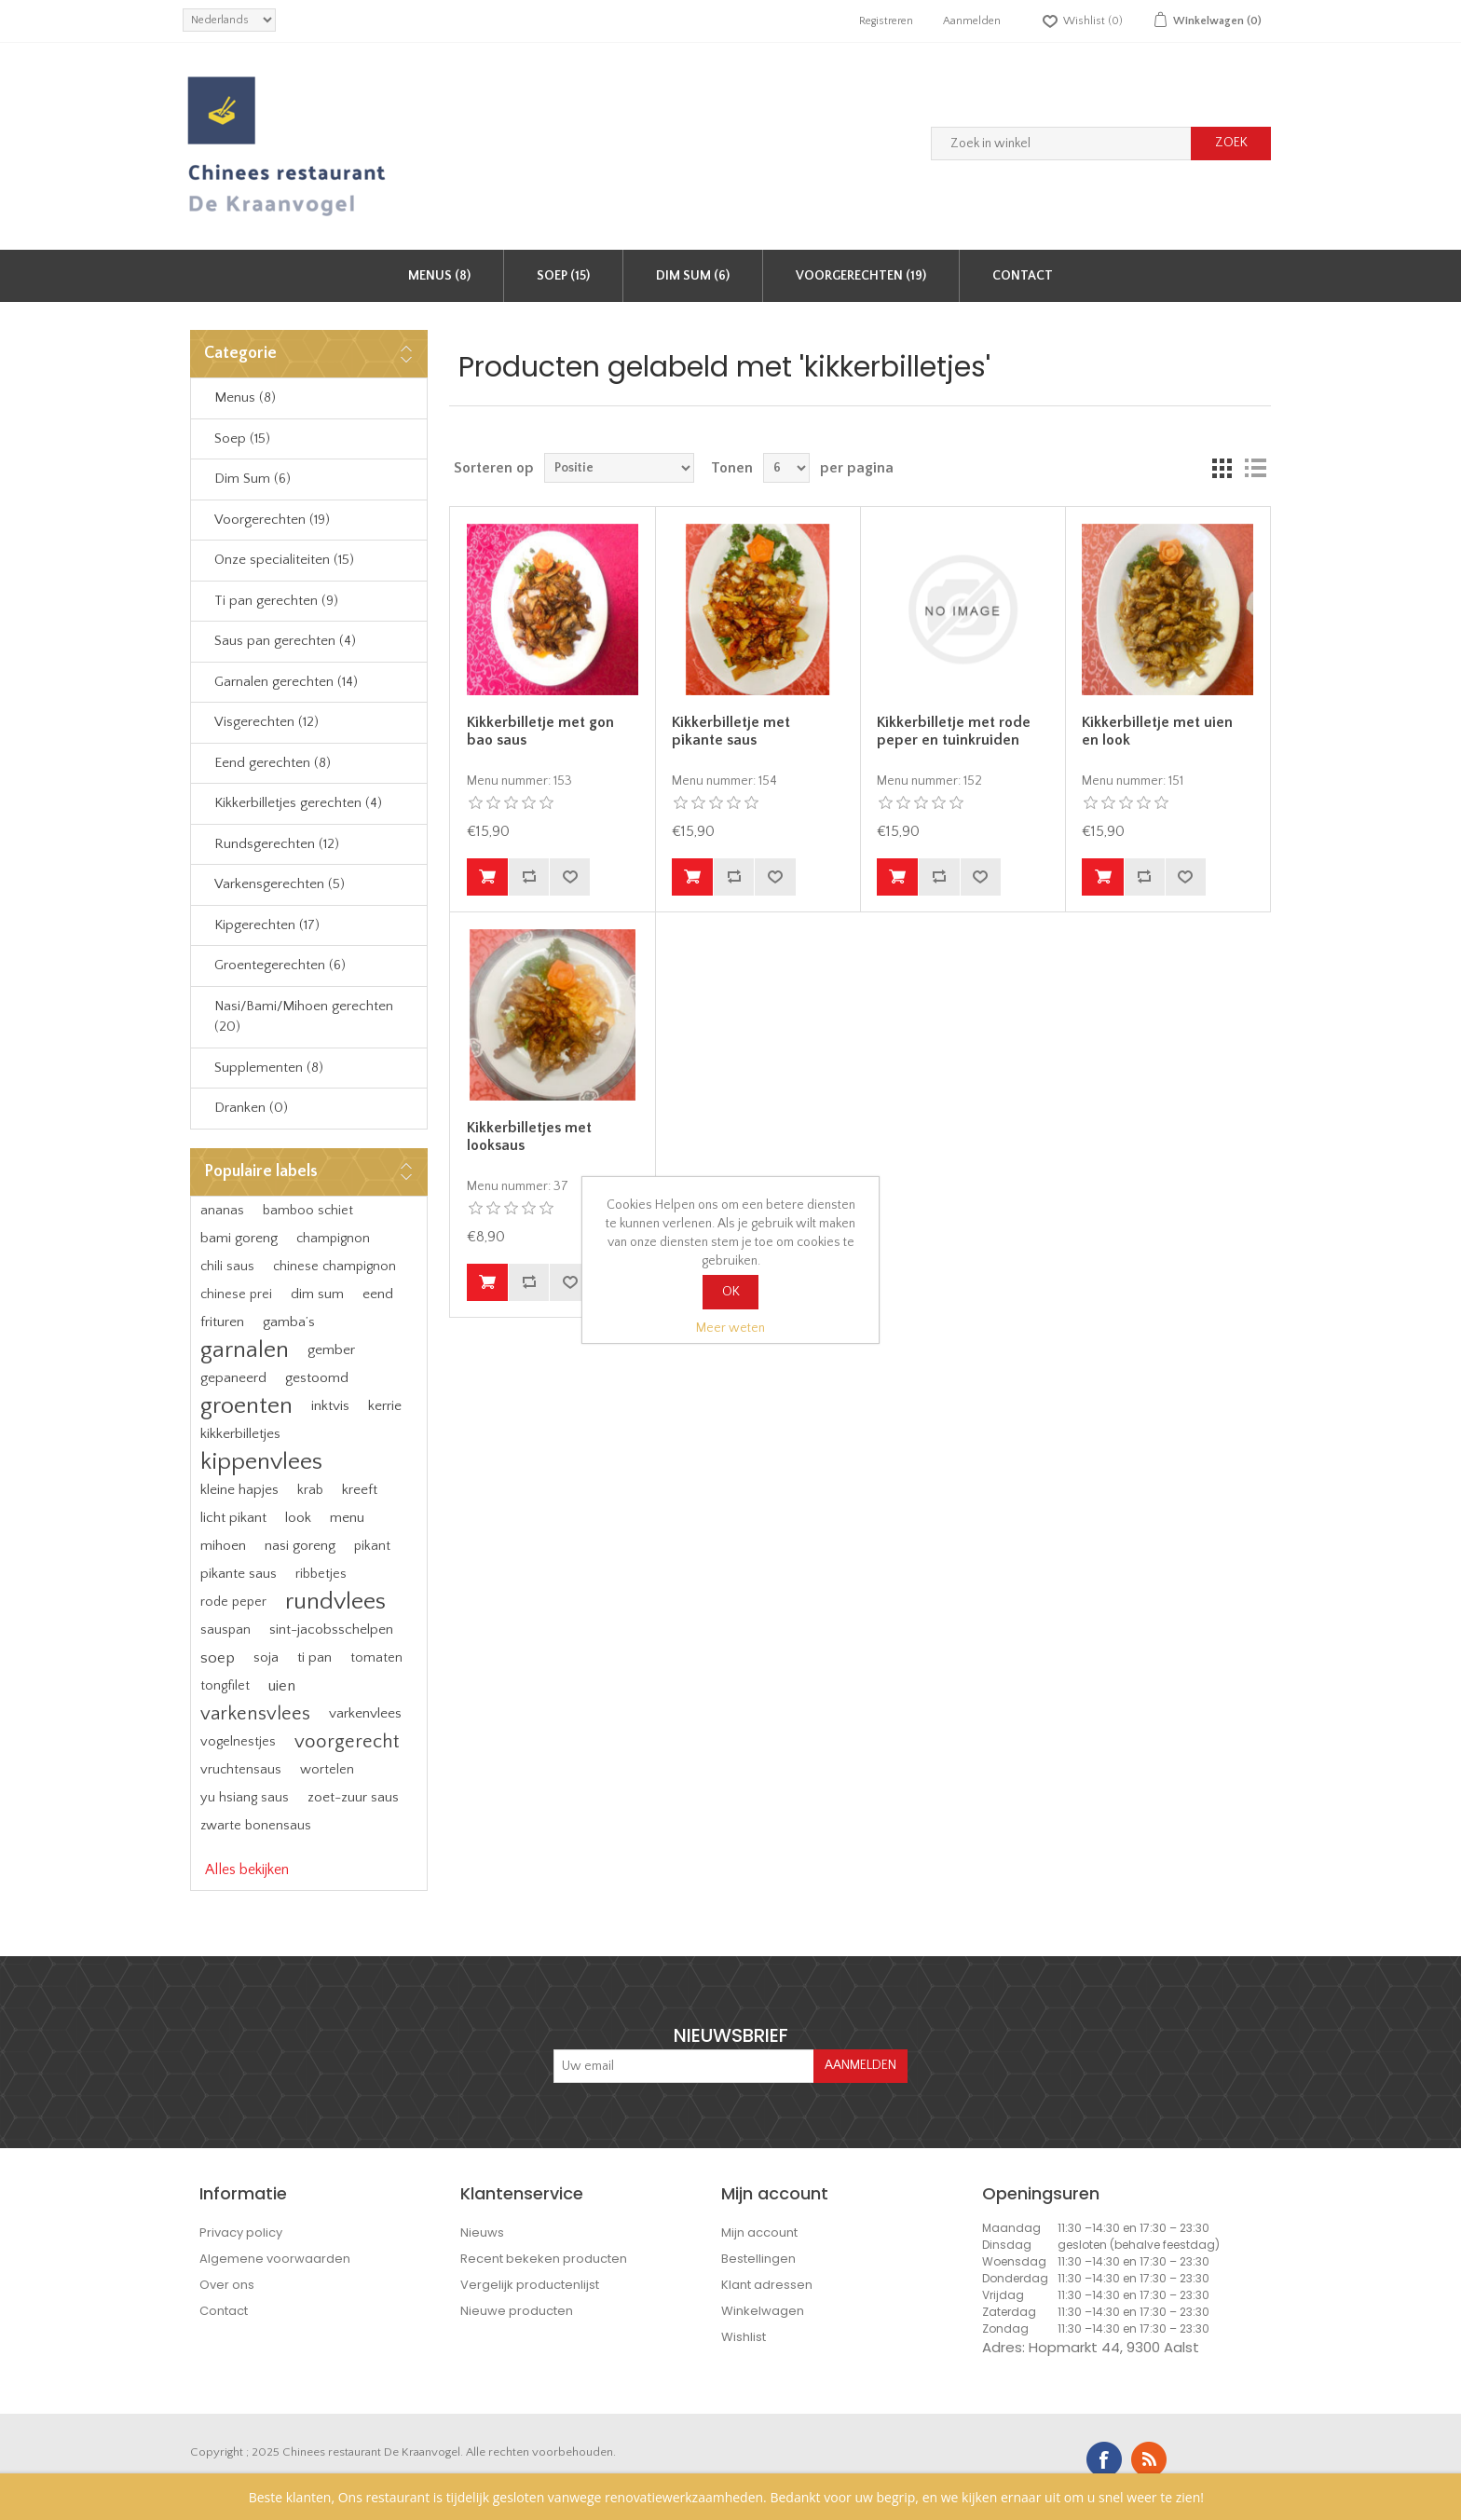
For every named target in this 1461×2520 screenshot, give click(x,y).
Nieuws (482, 2232)
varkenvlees (365, 1713)
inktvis (330, 1406)
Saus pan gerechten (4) (285, 641)
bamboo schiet (308, 1210)
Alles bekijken (247, 1869)
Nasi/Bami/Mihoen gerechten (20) (303, 1016)
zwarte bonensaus (255, 1825)
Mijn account (759, 2232)
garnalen (244, 1349)
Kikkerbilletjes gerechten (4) (298, 803)
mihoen (223, 1546)
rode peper (233, 1602)
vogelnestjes (238, 1741)
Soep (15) (563, 275)
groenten (246, 1405)
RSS (1149, 2459)
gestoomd (316, 1378)
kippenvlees (261, 1461)
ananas (222, 1210)
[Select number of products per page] (786, 468)
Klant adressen (766, 2285)
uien (281, 1686)
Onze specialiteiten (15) (284, 560)
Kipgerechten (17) (267, 925)
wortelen (327, 1769)
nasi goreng (300, 1546)
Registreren (886, 21)
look (298, 1518)
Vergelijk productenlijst (529, 2285)
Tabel (1221, 468)
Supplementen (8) (268, 1067)
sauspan (225, 1630)
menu (347, 1518)
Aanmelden (972, 21)
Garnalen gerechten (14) (286, 682)
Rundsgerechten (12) (276, 844)
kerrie (385, 1406)
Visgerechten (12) (266, 722)
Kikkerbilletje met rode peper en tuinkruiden (954, 731)
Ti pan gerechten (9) (276, 601)
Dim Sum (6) (693, 275)
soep (217, 1658)
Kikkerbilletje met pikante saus (731, 731)
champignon (333, 1238)
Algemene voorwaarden (274, 2258)
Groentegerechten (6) (280, 965)
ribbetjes (321, 1574)
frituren (222, 1322)
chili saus (227, 1266)
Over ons (226, 2285)
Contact (1022, 275)
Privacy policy (240, 2232)
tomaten (376, 1657)
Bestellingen (758, 2258)
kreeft (359, 1490)
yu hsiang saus (244, 1797)
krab (310, 1490)
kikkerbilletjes (240, 1434)
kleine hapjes (239, 1490)
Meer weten (730, 1328)
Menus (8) (439, 275)
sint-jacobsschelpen (331, 1629)
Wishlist (743, 2337)
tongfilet (225, 1685)
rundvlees (335, 1601)
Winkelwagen (762, 2311)
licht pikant (233, 1518)
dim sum (317, 1294)
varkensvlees (255, 1714)
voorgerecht (346, 1742)
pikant (372, 1546)
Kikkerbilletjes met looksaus (529, 1136)
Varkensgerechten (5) (279, 884)
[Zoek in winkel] (1061, 143)
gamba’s (289, 1322)
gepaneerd (233, 1378)
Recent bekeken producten (543, 2258)
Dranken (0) (251, 1108)
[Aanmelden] (683, 2066)
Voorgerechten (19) (861, 275)
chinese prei (236, 1294)
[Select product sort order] (619, 468)
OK (731, 1291)
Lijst (1255, 468)
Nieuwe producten (516, 2311)
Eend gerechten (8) (272, 763)
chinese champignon (334, 1266)
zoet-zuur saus (353, 1797)
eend (377, 1294)
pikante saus (238, 1574)
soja (266, 1657)
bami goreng (239, 1238)
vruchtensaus (240, 1769)
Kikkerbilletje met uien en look (1157, 731)
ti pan (314, 1657)
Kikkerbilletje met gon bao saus (540, 731)
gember (331, 1350)
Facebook (1104, 2459)
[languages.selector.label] (229, 20)
